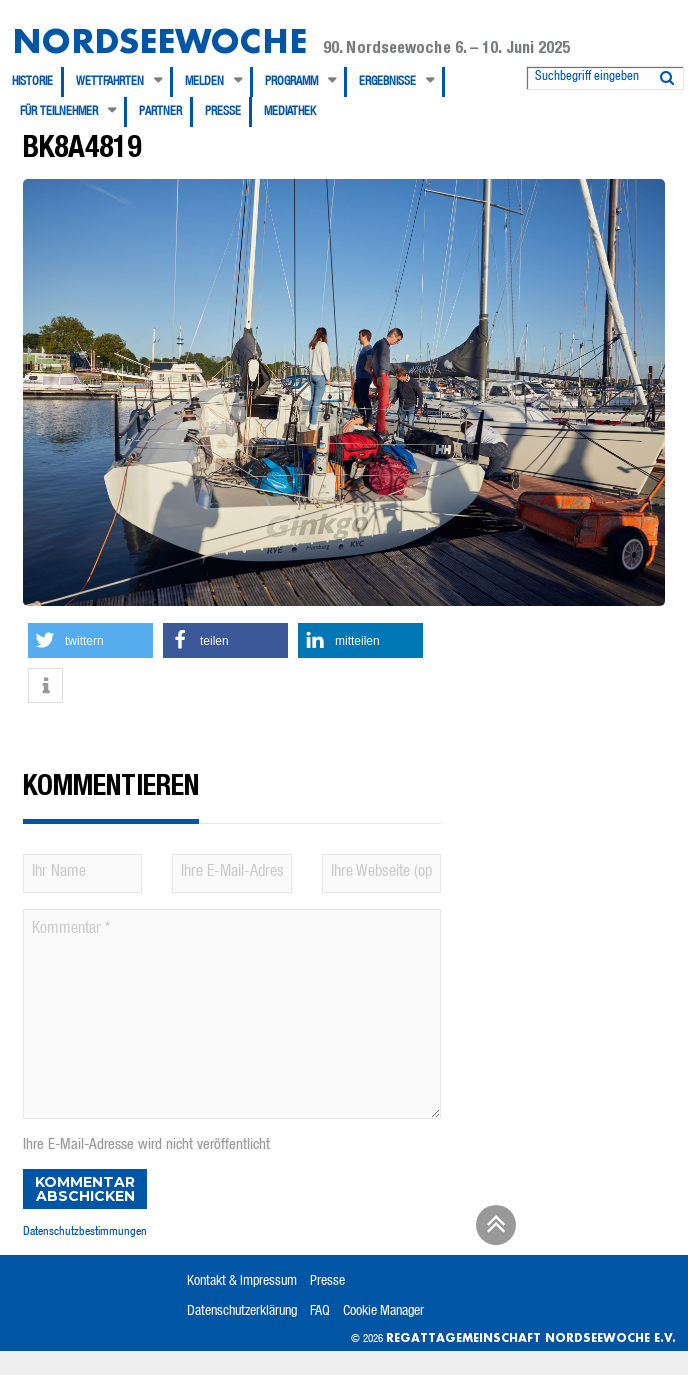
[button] (90, 640)
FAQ (320, 1312)
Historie (32, 82)
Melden (204, 82)
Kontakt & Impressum (242, 1282)
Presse (223, 112)
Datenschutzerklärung (242, 1312)
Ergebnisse (387, 82)
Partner (160, 112)
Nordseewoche (159, 40)
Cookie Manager (383, 1312)
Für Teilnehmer (59, 112)
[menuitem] (38, 82)
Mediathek (290, 112)
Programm (291, 82)
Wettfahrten (110, 82)
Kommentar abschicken (85, 1189)
